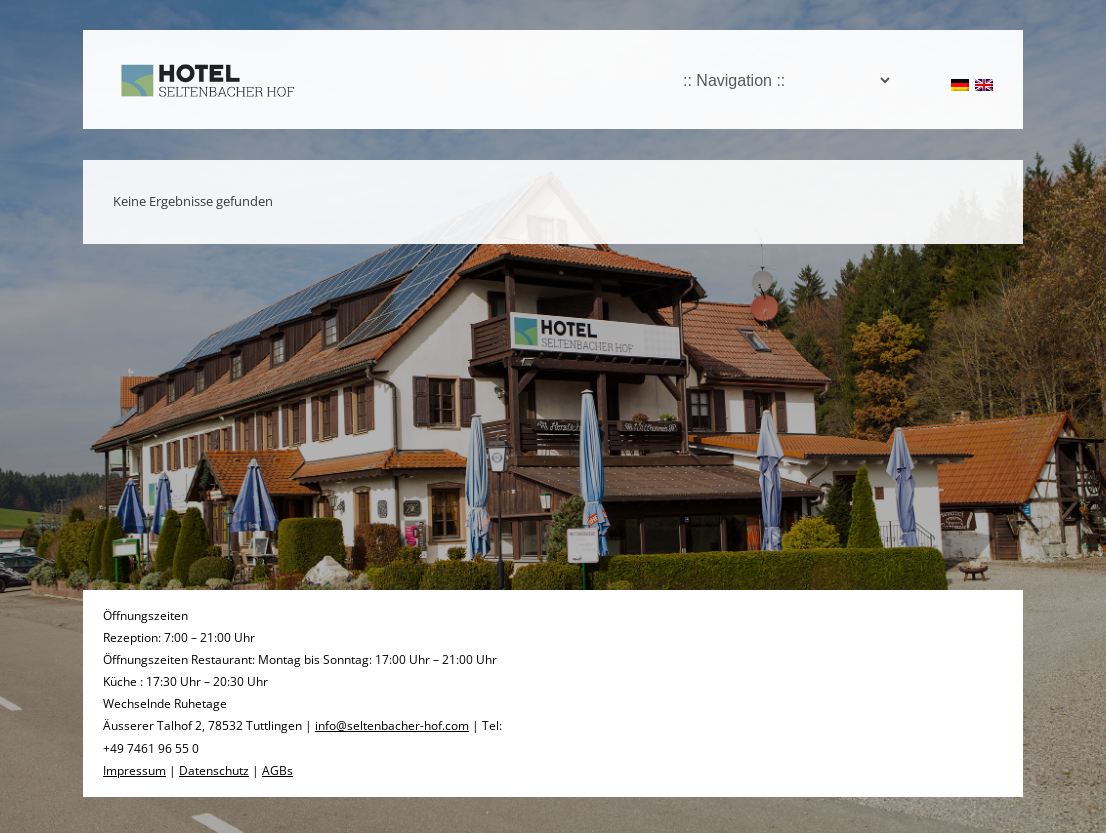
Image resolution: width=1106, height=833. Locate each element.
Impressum (134, 770)
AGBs (277, 770)
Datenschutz (214, 770)
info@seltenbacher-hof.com (392, 725)
